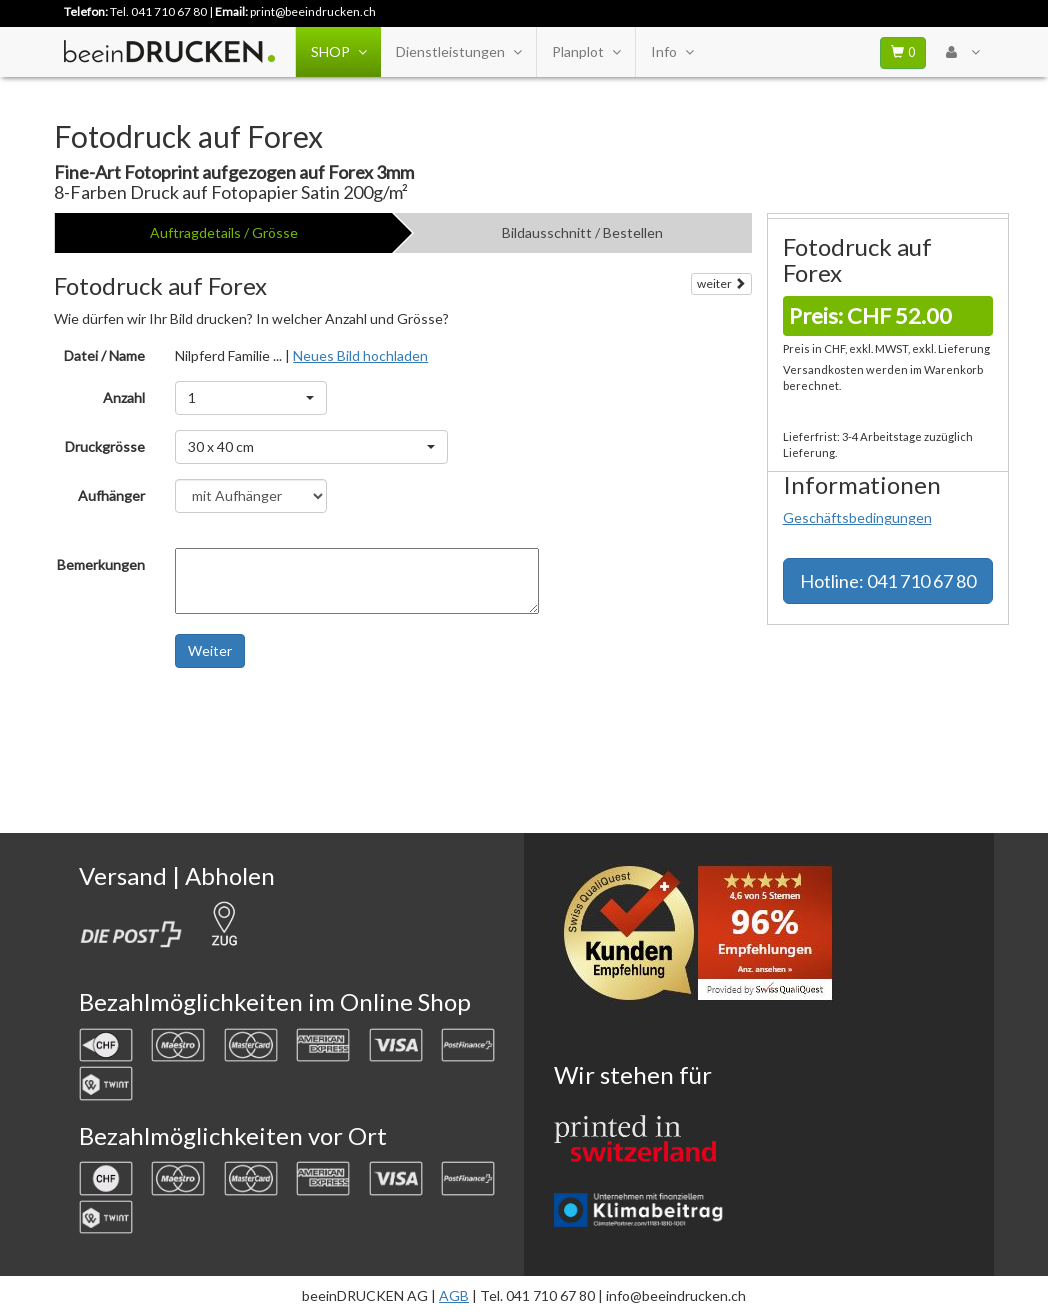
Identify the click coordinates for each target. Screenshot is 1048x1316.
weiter (721, 283)
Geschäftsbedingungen (857, 517)
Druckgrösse (105, 446)
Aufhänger (111, 495)
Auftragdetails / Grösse (224, 232)
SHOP (338, 52)
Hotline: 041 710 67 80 (888, 581)
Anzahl (124, 397)
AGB (454, 1295)
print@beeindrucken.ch (313, 11)
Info (672, 52)
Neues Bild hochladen (360, 355)
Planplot (586, 52)
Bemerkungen (101, 564)
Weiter (210, 650)
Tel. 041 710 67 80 (158, 11)
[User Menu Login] (962, 52)
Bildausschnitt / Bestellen (582, 232)
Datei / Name (104, 355)
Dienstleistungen (458, 52)
